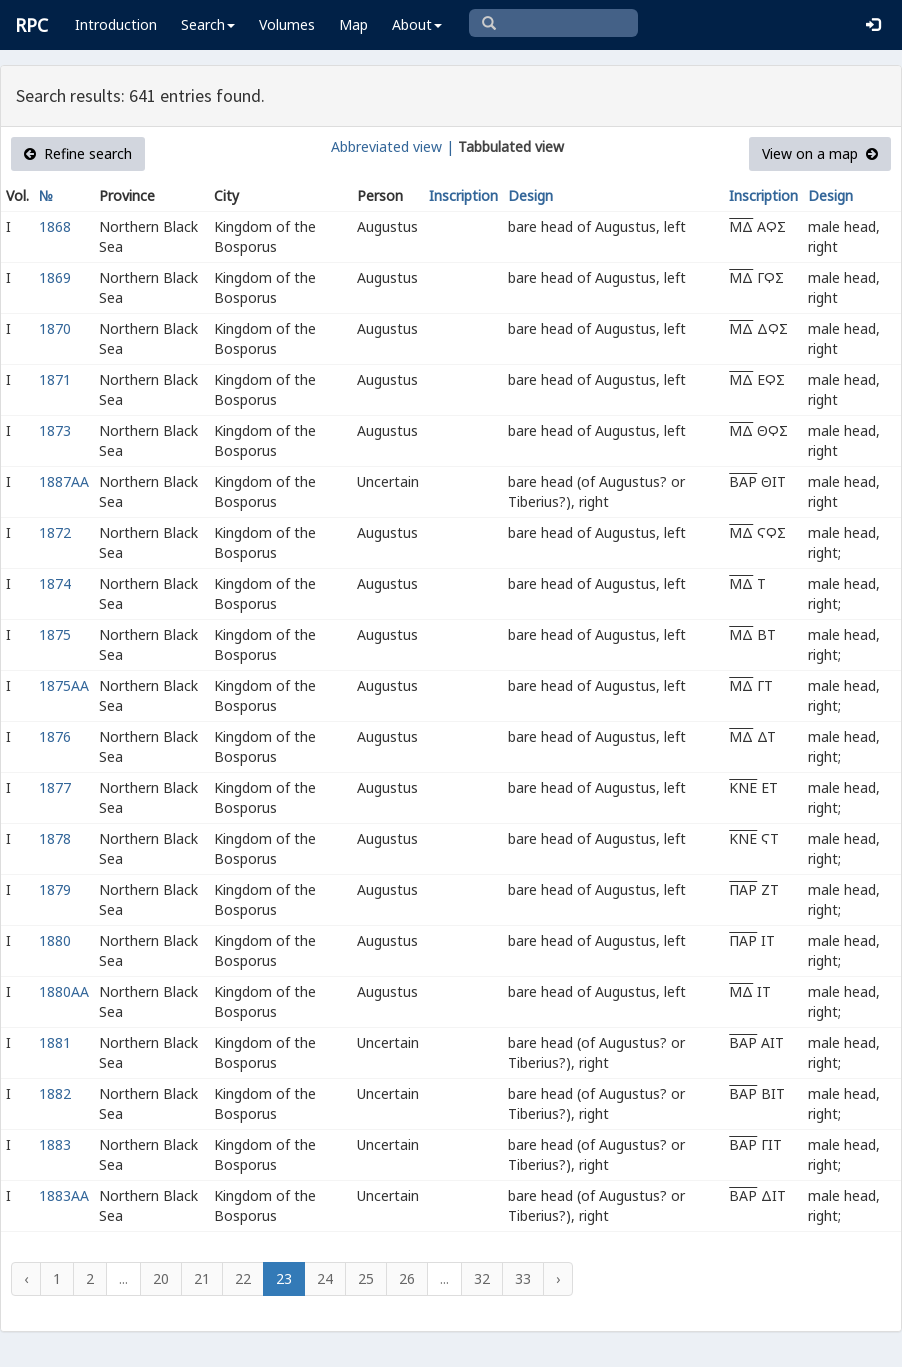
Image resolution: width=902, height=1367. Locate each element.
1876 (55, 736)
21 (202, 1278)
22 (243, 1278)
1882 (55, 1093)
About (417, 24)
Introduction (116, 24)
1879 (55, 889)
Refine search (78, 153)
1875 (55, 634)
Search (208, 24)
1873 (55, 430)
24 (325, 1278)
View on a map (820, 153)
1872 (55, 532)
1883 (55, 1144)
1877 (55, 787)
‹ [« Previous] (26, 1278)
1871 (55, 379)
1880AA (64, 991)
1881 (55, 1042)
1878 (55, 838)
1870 (55, 328)
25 (366, 1278)
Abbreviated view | (392, 146)
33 (523, 1278)
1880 (55, 940)
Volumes (287, 24)
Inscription (463, 195)
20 (161, 1278)
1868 (55, 226)
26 (407, 1278)
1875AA (64, 685)
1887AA (64, 481)
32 (482, 1278)
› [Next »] (558, 1278)
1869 (55, 277)
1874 (55, 583)
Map (353, 24)
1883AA (64, 1195)
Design (530, 195)
